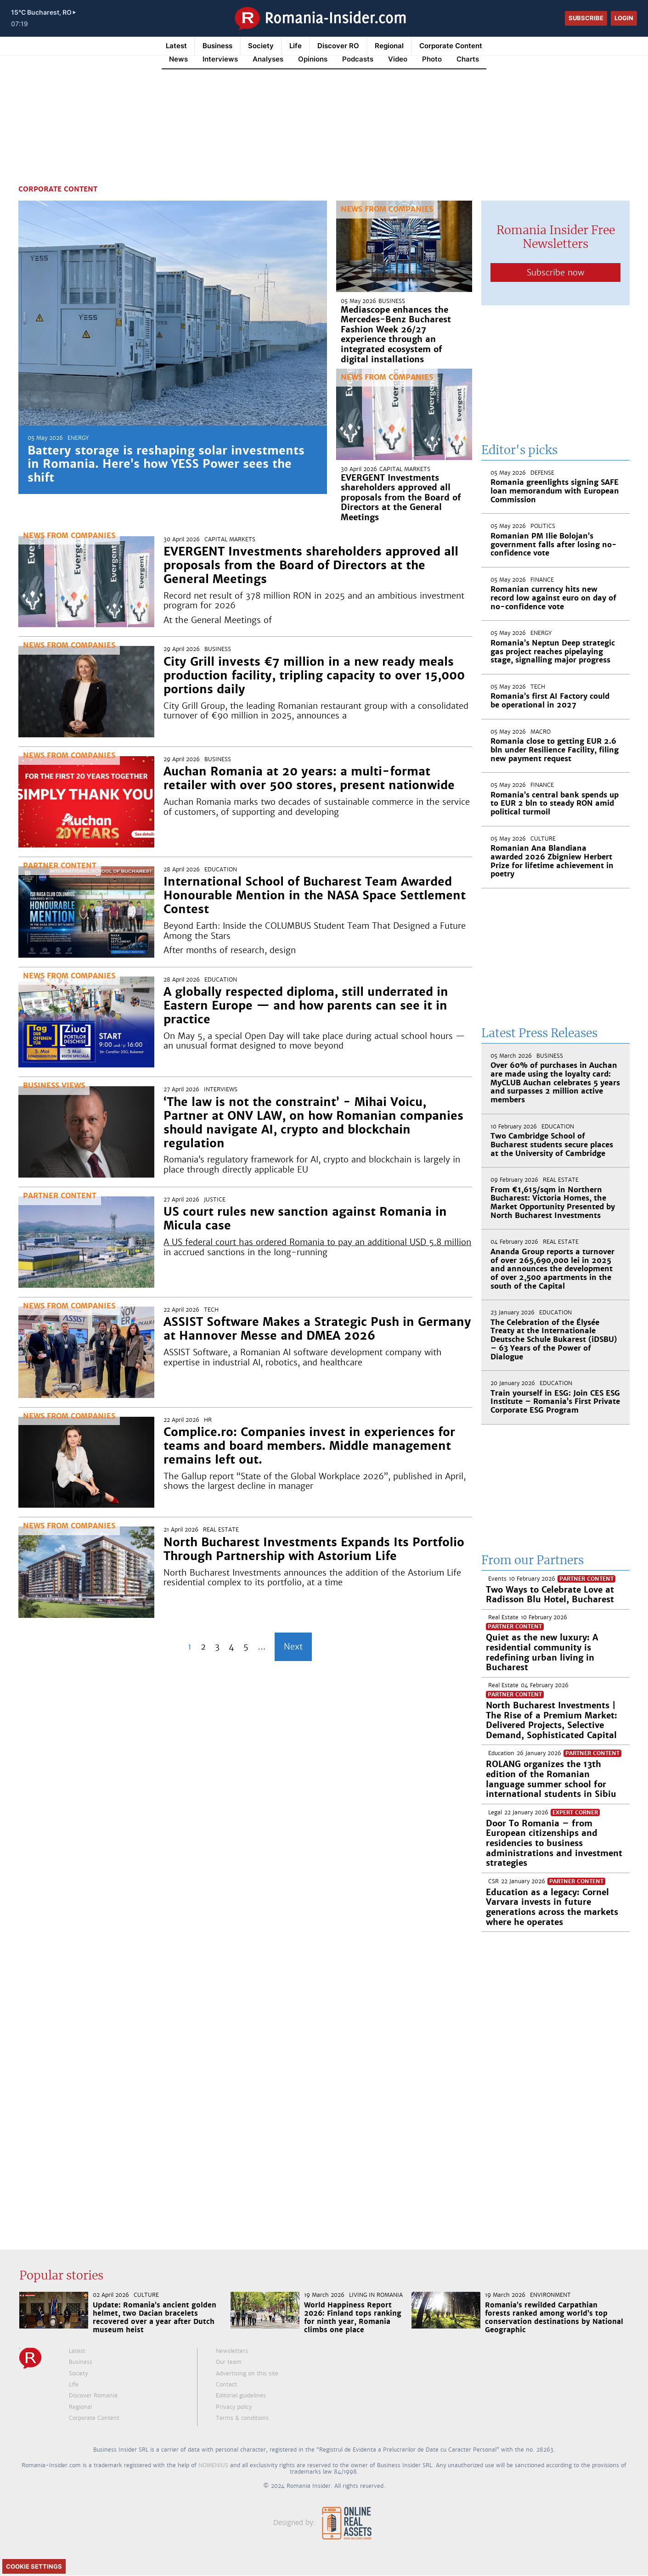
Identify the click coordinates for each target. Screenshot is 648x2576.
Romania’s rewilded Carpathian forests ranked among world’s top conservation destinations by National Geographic (554, 2317)
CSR (493, 1881)
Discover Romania (93, 2395)
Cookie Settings (34, 2566)
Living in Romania (376, 2295)
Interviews (220, 1089)
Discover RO (338, 45)
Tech (211, 1309)
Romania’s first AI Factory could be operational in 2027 (549, 700)
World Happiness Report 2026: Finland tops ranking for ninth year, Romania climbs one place (352, 2317)
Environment (550, 2295)
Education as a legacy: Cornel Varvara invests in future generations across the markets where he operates (552, 1907)
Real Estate (221, 1529)
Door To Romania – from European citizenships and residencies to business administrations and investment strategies (554, 1843)
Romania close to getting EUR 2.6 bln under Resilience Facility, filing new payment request (554, 749)
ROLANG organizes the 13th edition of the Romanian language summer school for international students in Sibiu (551, 1779)
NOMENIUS (213, 2465)
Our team (229, 2362)
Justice (214, 1199)
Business (217, 45)
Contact (226, 2384)
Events (497, 1579)
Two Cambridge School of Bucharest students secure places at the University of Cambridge (551, 1144)
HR (208, 1420)
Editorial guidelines (241, 2395)
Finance (542, 580)
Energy (78, 438)
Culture (543, 838)
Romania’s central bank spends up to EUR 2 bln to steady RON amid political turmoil (554, 803)
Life (295, 45)
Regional (389, 45)
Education (220, 869)
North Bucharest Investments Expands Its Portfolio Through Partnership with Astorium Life (313, 1549)
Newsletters (232, 2351)
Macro (540, 731)
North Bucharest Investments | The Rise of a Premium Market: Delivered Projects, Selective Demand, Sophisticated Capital (551, 1720)
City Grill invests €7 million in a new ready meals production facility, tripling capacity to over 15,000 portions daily (314, 675)
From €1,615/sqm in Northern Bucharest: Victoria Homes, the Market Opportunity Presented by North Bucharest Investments (552, 1202)
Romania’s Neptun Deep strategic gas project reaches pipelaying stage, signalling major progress (552, 651)
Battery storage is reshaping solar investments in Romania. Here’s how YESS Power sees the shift (166, 464)
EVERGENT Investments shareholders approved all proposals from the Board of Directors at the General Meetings (401, 497)
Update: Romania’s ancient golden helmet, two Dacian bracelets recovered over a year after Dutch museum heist (154, 2317)
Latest (176, 45)
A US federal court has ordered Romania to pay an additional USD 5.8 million (317, 1242)
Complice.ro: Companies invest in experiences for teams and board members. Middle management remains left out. (309, 1446)
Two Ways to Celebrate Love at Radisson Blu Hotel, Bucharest (550, 1594)
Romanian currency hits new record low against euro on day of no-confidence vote (553, 597)
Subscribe (586, 18)
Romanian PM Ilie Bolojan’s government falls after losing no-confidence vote (553, 544)
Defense (542, 473)
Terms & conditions (242, 2418)
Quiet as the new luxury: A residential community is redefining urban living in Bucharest (542, 1652)
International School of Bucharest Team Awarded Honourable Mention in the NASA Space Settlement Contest (314, 895)
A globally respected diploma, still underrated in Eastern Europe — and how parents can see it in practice (305, 1005)
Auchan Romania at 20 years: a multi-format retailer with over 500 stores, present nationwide (309, 778)
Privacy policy (234, 2407)
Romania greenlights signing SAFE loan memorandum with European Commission (554, 490)
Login (623, 18)
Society (261, 45)
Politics (542, 526)
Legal (495, 1812)
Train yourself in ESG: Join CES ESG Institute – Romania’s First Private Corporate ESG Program (555, 1401)
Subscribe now (555, 272)
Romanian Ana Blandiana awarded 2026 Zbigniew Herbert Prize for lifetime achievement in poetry (552, 861)
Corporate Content (450, 45)
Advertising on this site (247, 2373)
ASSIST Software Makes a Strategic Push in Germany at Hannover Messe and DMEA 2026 (317, 1328)
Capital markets (404, 469)
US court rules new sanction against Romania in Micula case (305, 1218)
